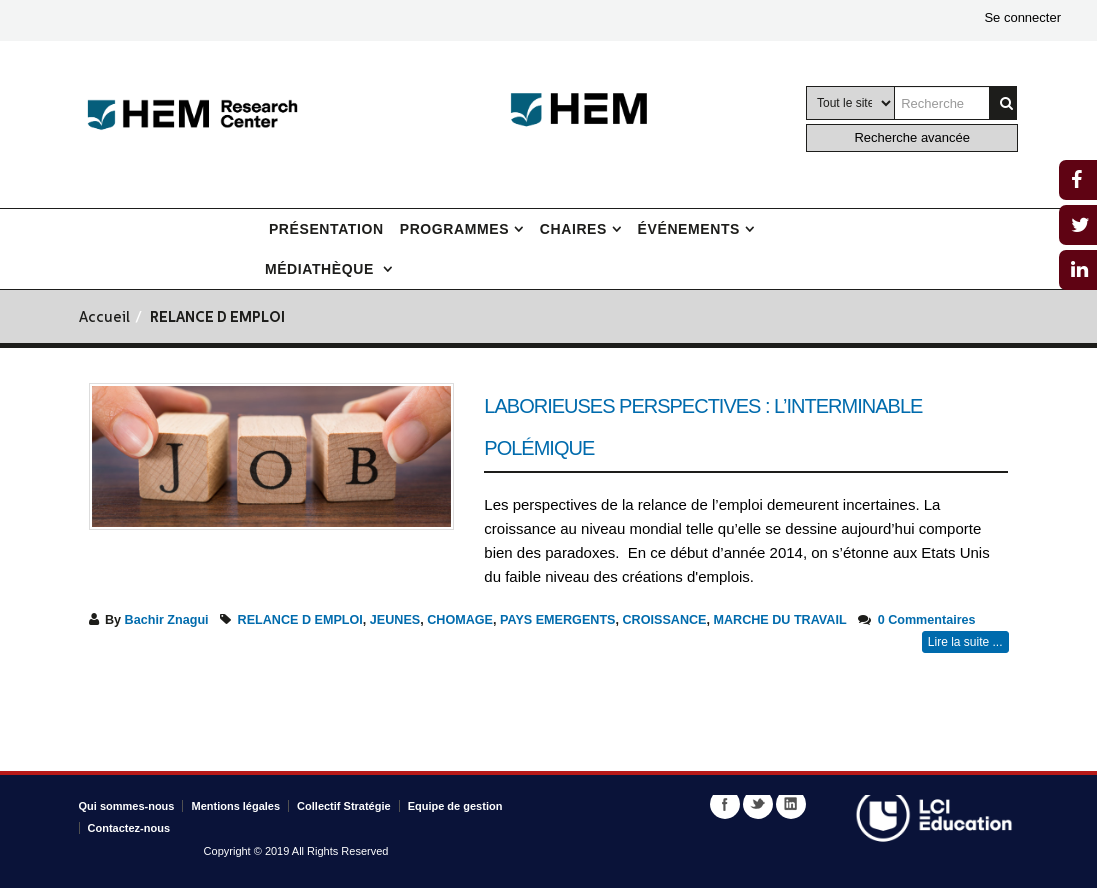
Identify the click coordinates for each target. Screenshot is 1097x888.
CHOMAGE (460, 620)
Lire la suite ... (965, 642)
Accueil (104, 318)
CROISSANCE (665, 620)
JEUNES (395, 620)
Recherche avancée (912, 137)
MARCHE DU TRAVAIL (779, 620)
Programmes (454, 229)
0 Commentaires (927, 620)
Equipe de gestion (455, 806)
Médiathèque (322, 269)
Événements (689, 229)
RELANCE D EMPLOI (300, 620)
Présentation (326, 229)
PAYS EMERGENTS (557, 620)
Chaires (573, 229)
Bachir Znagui (167, 620)
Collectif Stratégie (344, 806)
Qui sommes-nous (127, 806)
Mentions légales (235, 806)
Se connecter (1022, 17)
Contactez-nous (129, 828)
